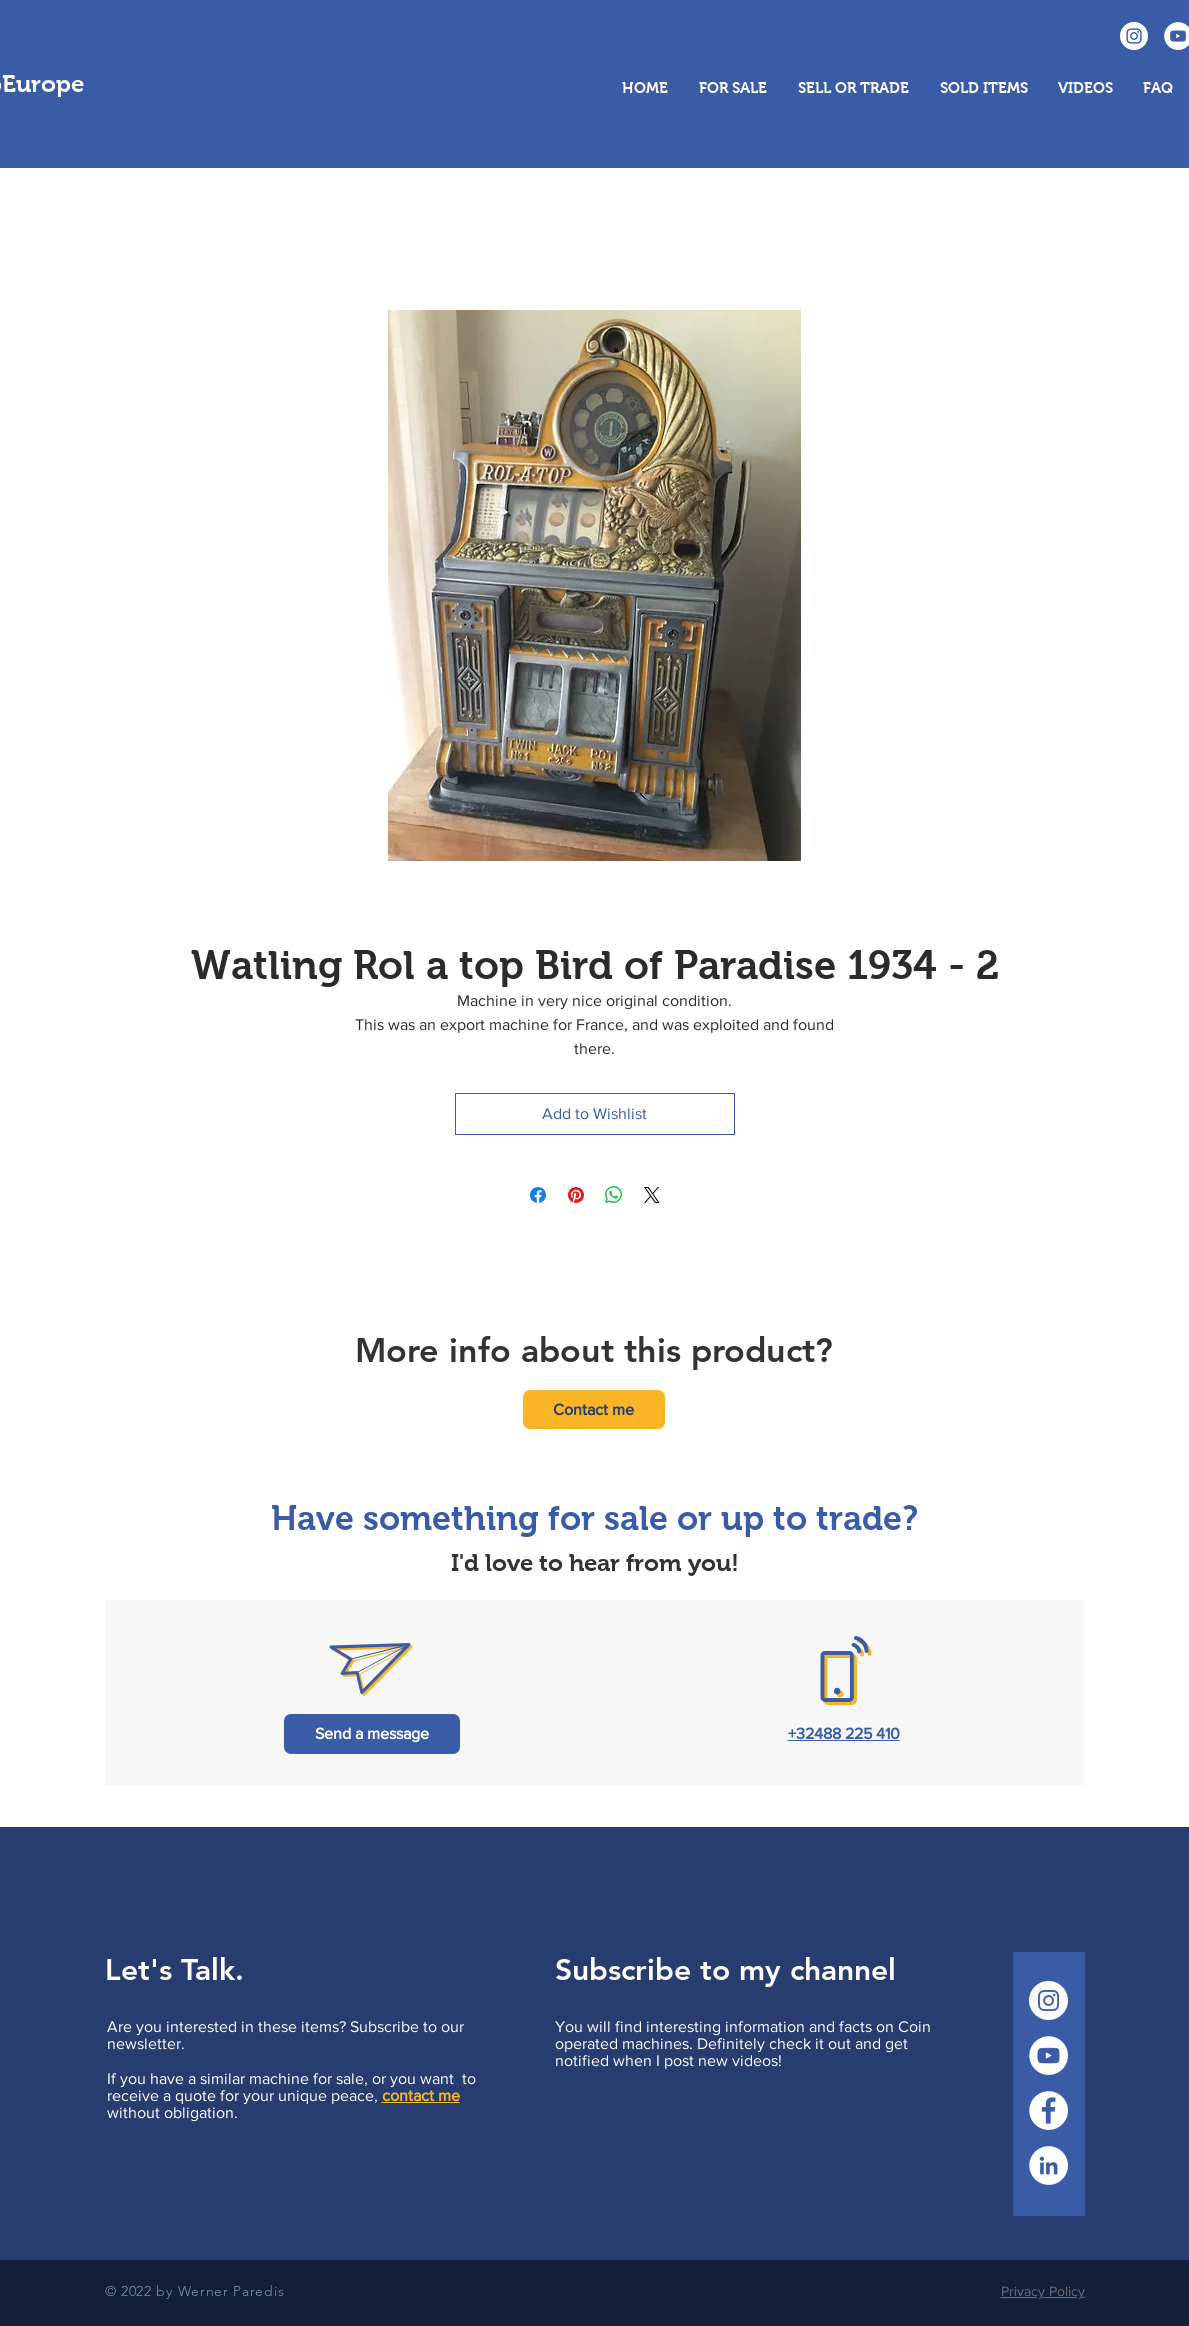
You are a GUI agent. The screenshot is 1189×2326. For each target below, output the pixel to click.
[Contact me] (594, 1409)
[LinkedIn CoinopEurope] (1048, 2165)
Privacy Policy (1043, 2291)
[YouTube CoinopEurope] (1048, 2055)
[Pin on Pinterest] (576, 1195)
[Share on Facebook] (538, 1195)
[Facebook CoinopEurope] (1048, 2110)
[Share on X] (652, 1195)
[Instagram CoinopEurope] (1134, 36)
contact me (421, 2095)
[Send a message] (372, 1734)
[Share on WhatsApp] (614, 1195)
